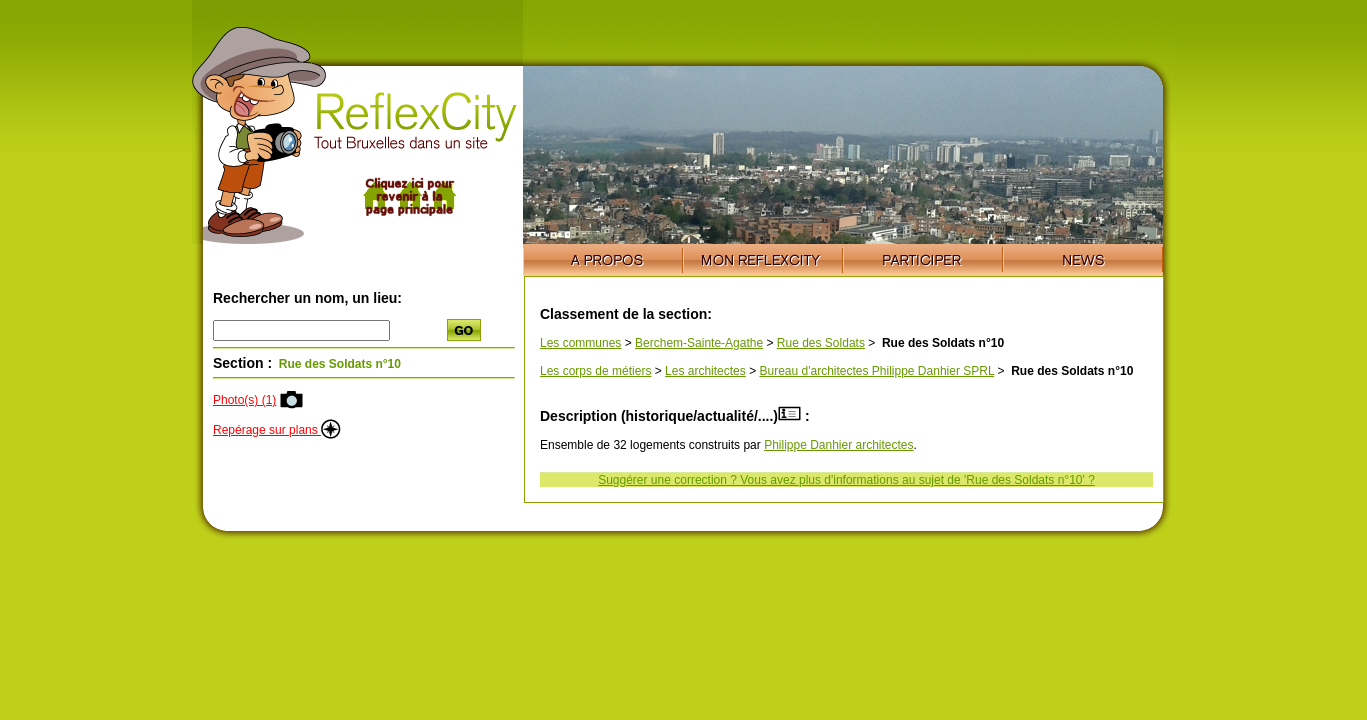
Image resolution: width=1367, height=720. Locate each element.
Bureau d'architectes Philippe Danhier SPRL (876, 371)
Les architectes (705, 371)
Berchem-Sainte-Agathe (699, 343)
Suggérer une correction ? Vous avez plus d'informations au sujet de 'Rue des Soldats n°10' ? (846, 480)
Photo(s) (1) (244, 400)
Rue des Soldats (821, 343)
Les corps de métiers (595, 371)
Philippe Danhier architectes (838, 445)
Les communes (580, 343)
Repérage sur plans (277, 430)
